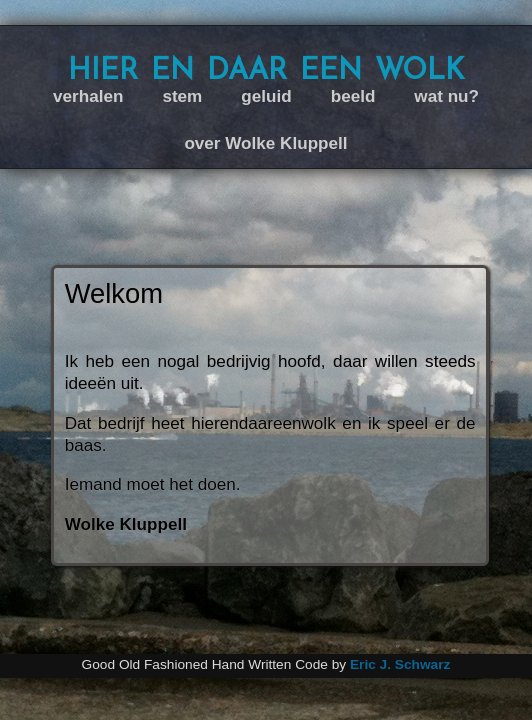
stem (182, 96)
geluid (266, 96)
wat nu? (446, 96)
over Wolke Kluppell (265, 143)
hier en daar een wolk (266, 68)
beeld (353, 96)
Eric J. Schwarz (400, 664)
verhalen (88, 96)
